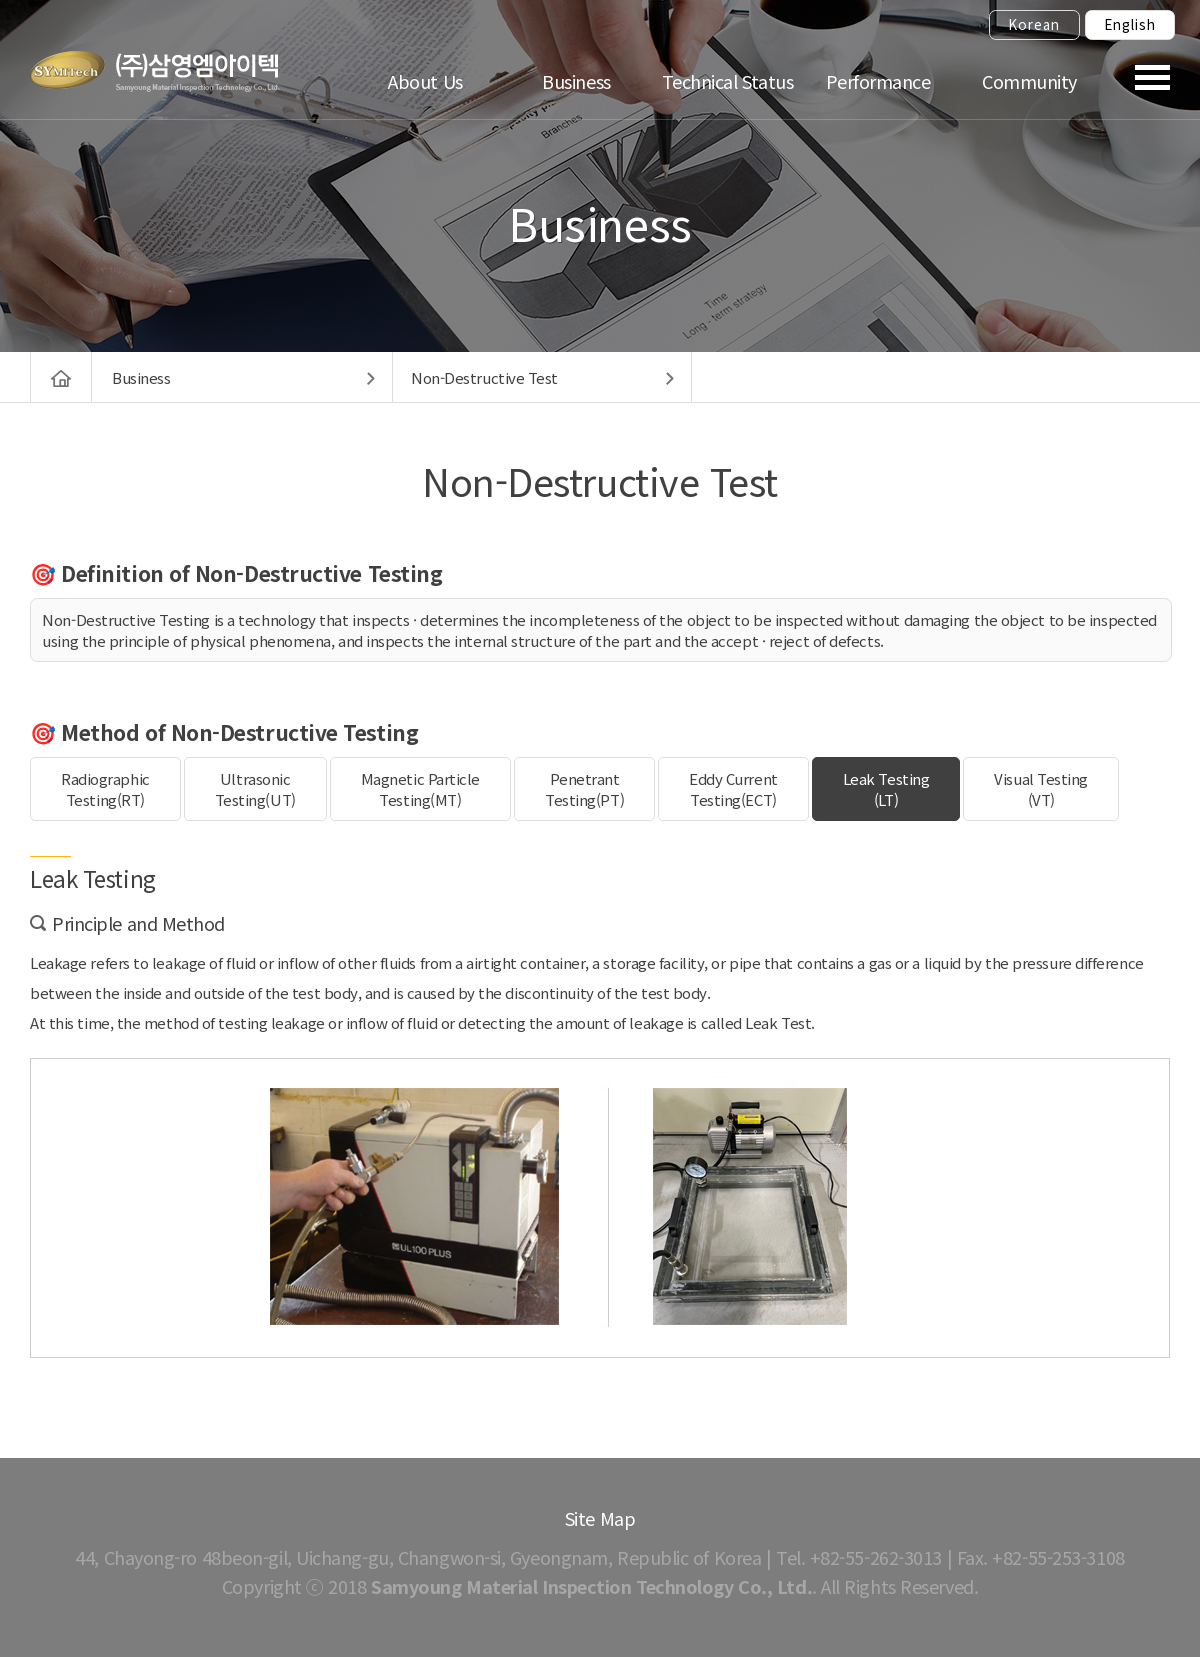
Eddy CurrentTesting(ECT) (733, 789)
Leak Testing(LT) (886, 789)
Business (576, 81)
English (1130, 24)
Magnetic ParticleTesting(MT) (420, 789)
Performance (878, 81)
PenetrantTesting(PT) (584, 789)
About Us (425, 81)
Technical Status (728, 81)
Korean (1034, 24)
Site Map (600, 1518)
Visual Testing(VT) (1041, 789)
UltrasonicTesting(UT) (255, 789)
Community (1029, 81)
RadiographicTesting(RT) (105, 789)
